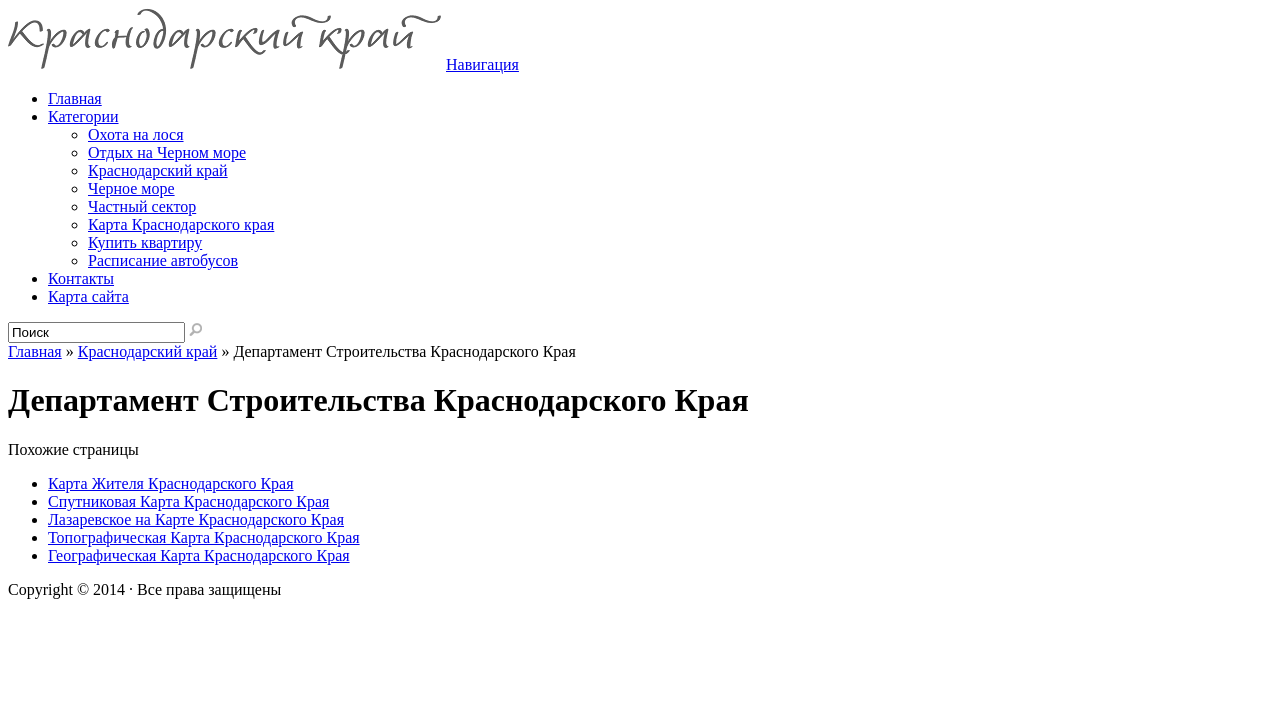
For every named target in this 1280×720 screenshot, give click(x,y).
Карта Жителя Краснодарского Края (171, 483)
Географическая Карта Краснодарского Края (199, 555)
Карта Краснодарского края (181, 224)
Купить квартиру (145, 242)
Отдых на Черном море (167, 152)
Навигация (482, 64)
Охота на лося (136, 134)
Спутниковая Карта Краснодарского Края (188, 501)
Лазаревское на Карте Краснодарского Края (196, 519)
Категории (83, 116)
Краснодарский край (158, 170)
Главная (35, 351)
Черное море (131, 188)
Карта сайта (88, 296)
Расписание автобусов (163, 260)
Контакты (81, 278)
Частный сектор (142, 206)
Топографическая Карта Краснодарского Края (204, 537)
